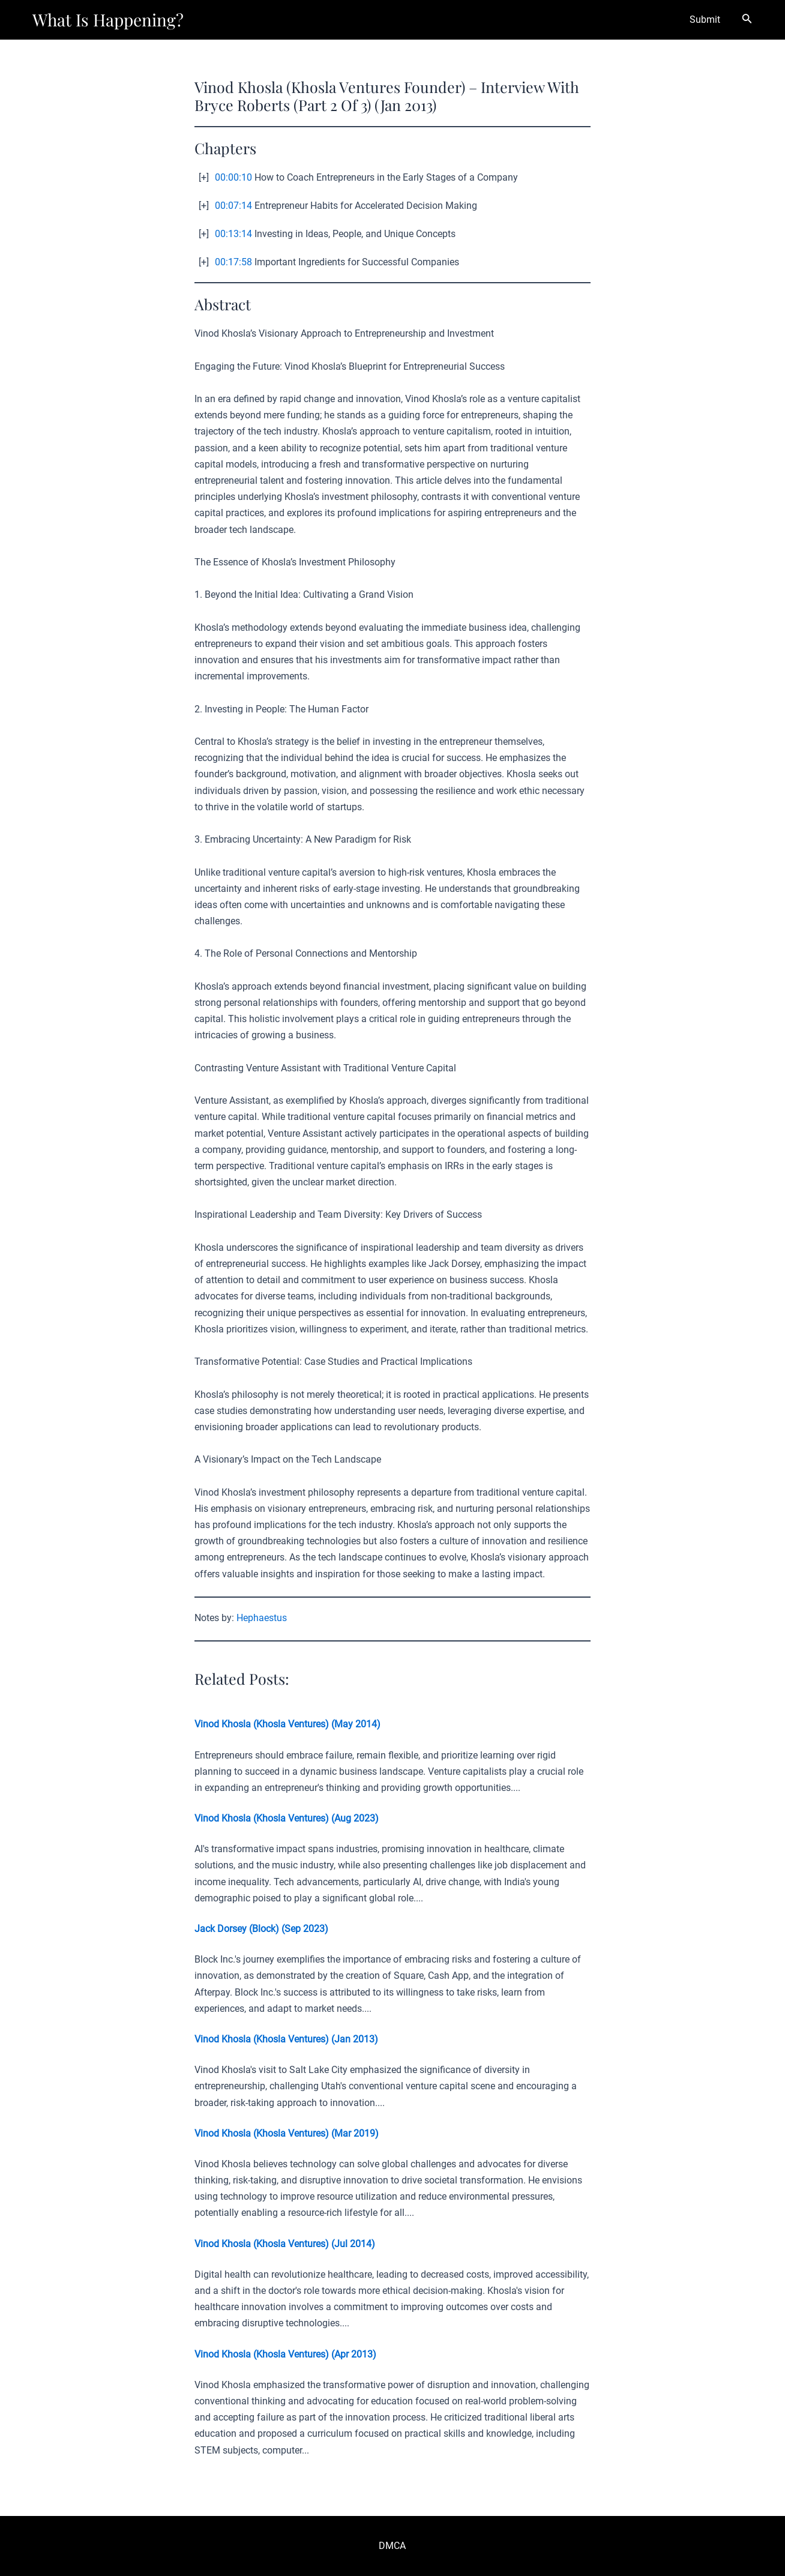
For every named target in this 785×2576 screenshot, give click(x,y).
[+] (204, 177)
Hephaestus (261, 1618)
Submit (705, 19)
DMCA (392, 2545)
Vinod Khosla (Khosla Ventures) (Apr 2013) (285, 2354)
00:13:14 (233, 233)
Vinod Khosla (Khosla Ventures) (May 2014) (287, 1724)
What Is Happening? (108, 19)
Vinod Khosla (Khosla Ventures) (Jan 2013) (286, 2039)
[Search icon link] (747, 19)
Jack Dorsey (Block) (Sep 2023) (261, 1928)
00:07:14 (233, 205)
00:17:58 (233, 262)
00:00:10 (233, 177)
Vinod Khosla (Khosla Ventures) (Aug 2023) (286, 1818)
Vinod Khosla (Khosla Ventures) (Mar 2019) (286, 2133)
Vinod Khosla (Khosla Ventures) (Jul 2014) (284, 2243)
